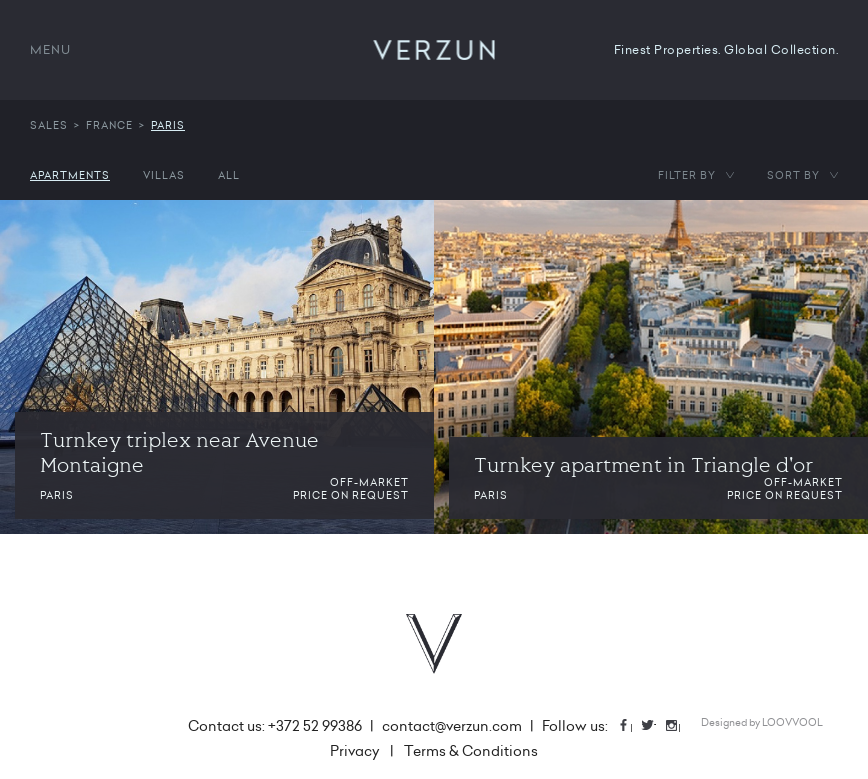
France (109, 125)
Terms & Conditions (471, 751)
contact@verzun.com (452, 726)
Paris (168, 125)
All (229, 175)
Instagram (679, 726)
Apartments (70, 175)
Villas (164, 175)
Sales (49, 125)
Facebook (631, 726)
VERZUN (434, 50)
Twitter (655, 726)
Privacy (355, 751)
